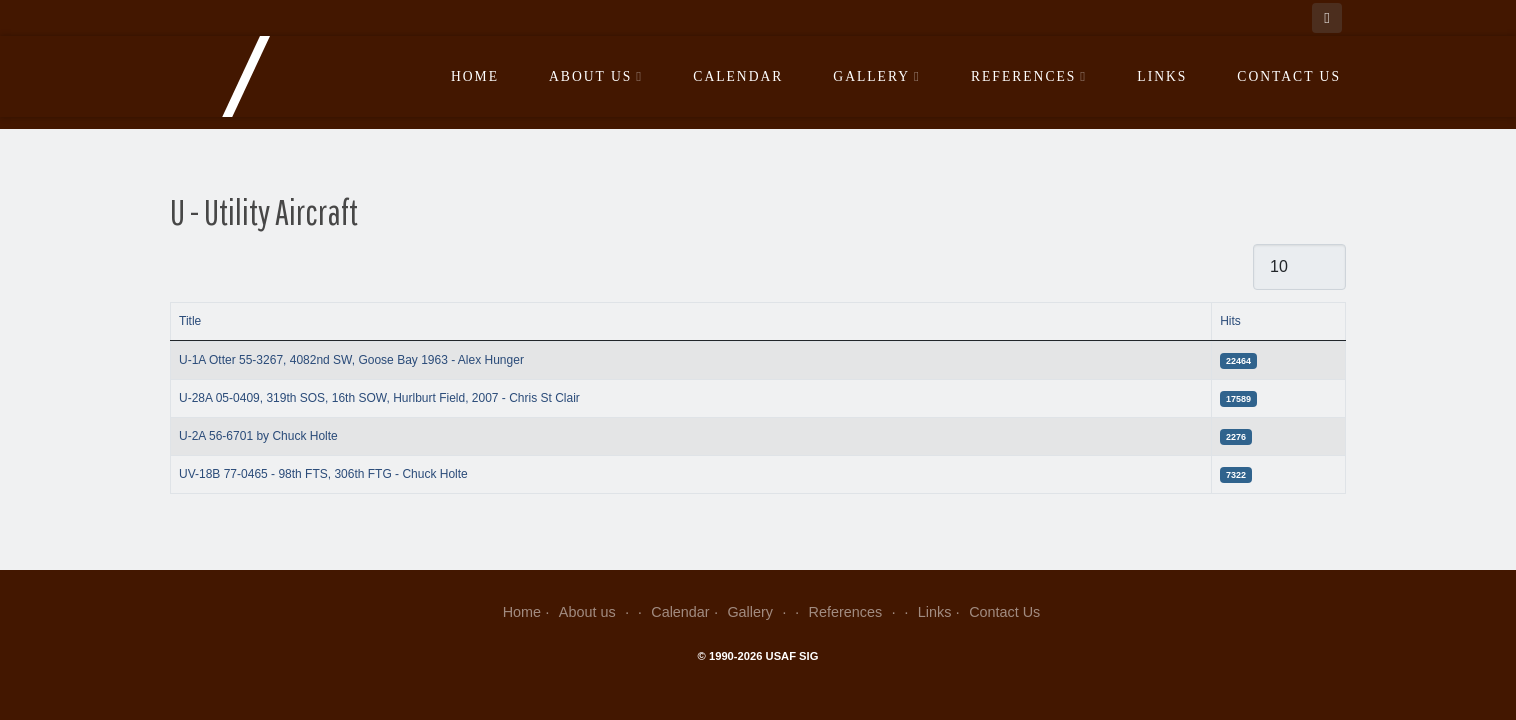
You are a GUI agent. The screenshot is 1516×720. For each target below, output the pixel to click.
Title (190, 321)
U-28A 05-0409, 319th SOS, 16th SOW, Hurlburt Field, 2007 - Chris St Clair (379, 398)
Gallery (877, 76)
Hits (1230, 321)
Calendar (738, 76)
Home (475, 76)
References (1029, 76)
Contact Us (1289, 76)
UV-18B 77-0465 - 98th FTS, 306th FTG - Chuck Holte (323, 474)
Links (1162, 76)
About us (596, 76)
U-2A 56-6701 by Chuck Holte (258, 436)
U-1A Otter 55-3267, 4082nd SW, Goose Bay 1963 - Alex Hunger (351, 360)
